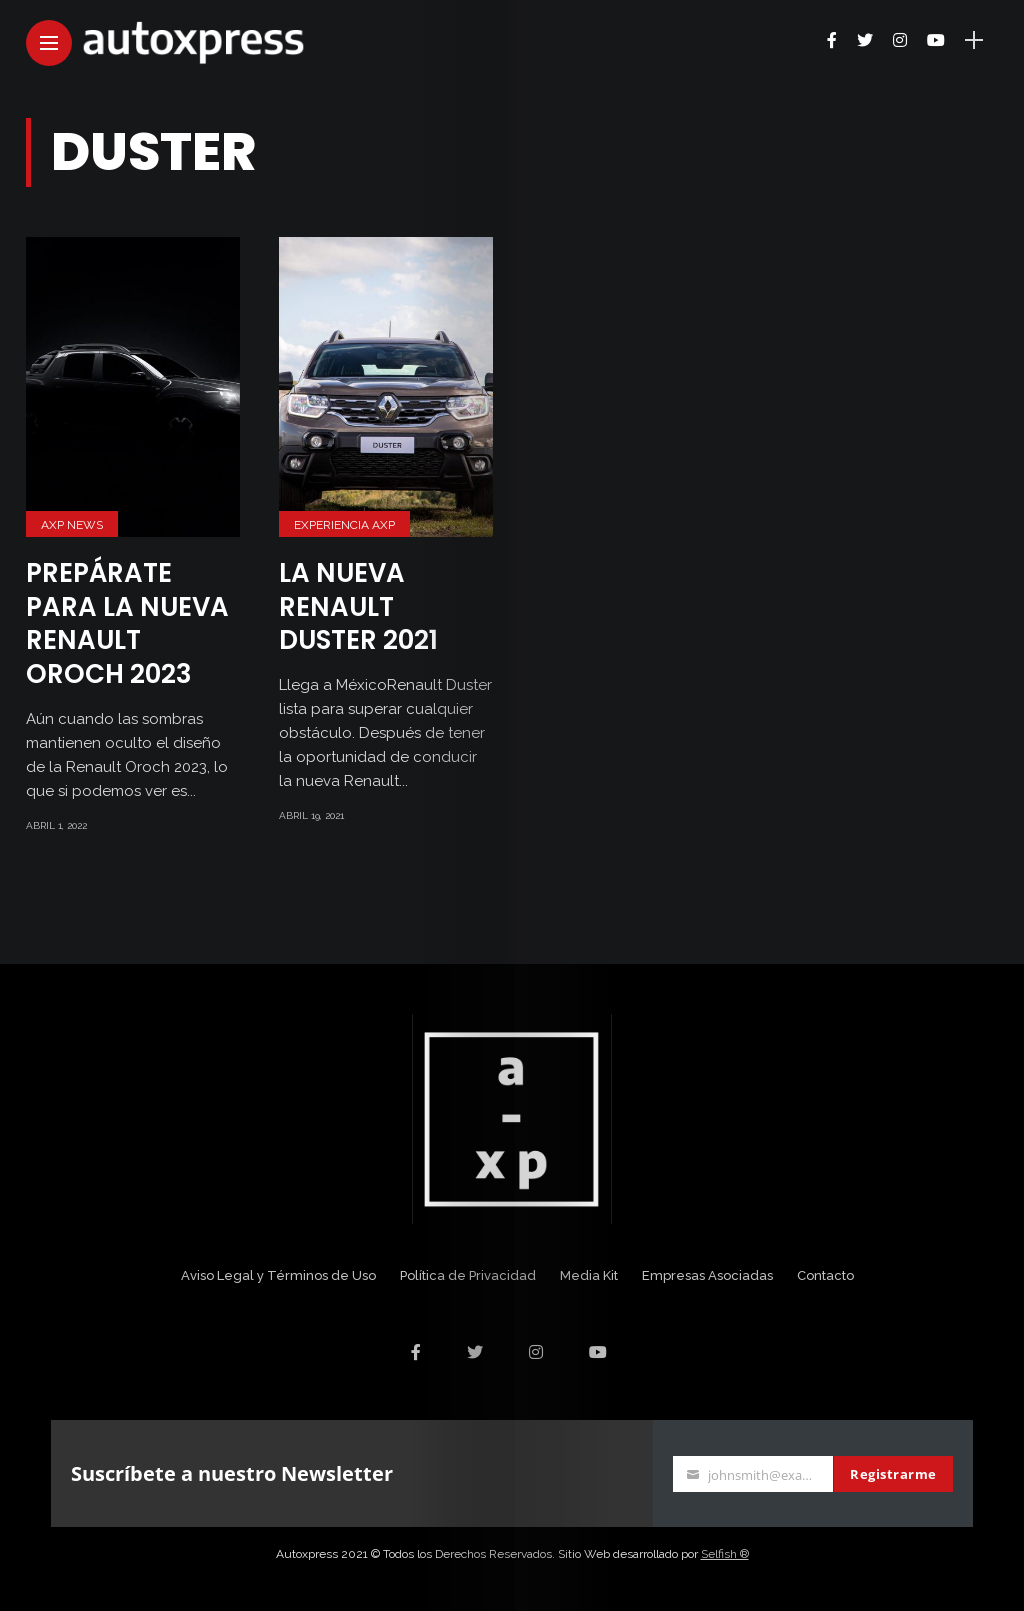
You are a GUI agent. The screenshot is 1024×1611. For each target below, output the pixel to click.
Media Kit (589, 1275)
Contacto (825, 1275)
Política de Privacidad (468, 1275)
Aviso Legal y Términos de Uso (278, 1275)
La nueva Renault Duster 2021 (358, 607)
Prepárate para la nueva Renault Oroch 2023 (127, 623)
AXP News (72, 525)
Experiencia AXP (344, 525)
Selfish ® (725, 1554)
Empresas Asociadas (707, 1275)
